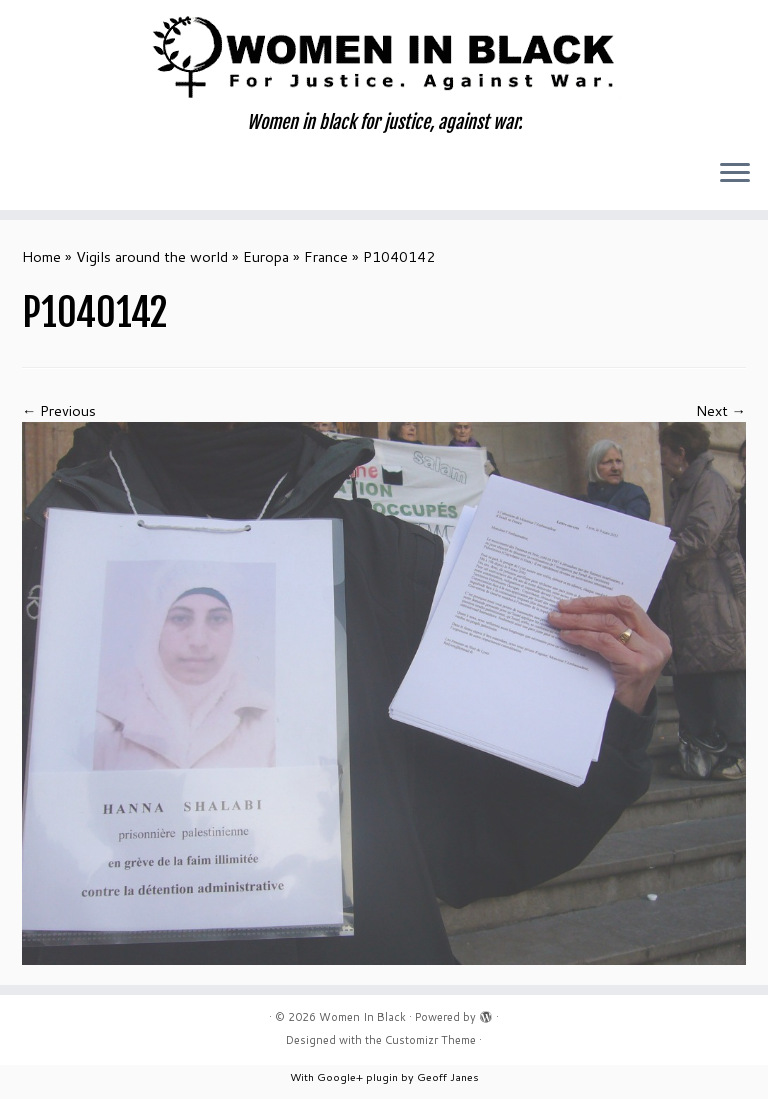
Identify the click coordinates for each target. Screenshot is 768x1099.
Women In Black (362, 1017)
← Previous (59, 410)
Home (41, 256)
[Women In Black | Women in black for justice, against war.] (384, 56)
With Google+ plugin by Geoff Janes (384, 1076)
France (326, 256)
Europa (266, 256)
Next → (721, 410)
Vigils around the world (152, 256)
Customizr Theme (430, 1040)
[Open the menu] (735, 174)
